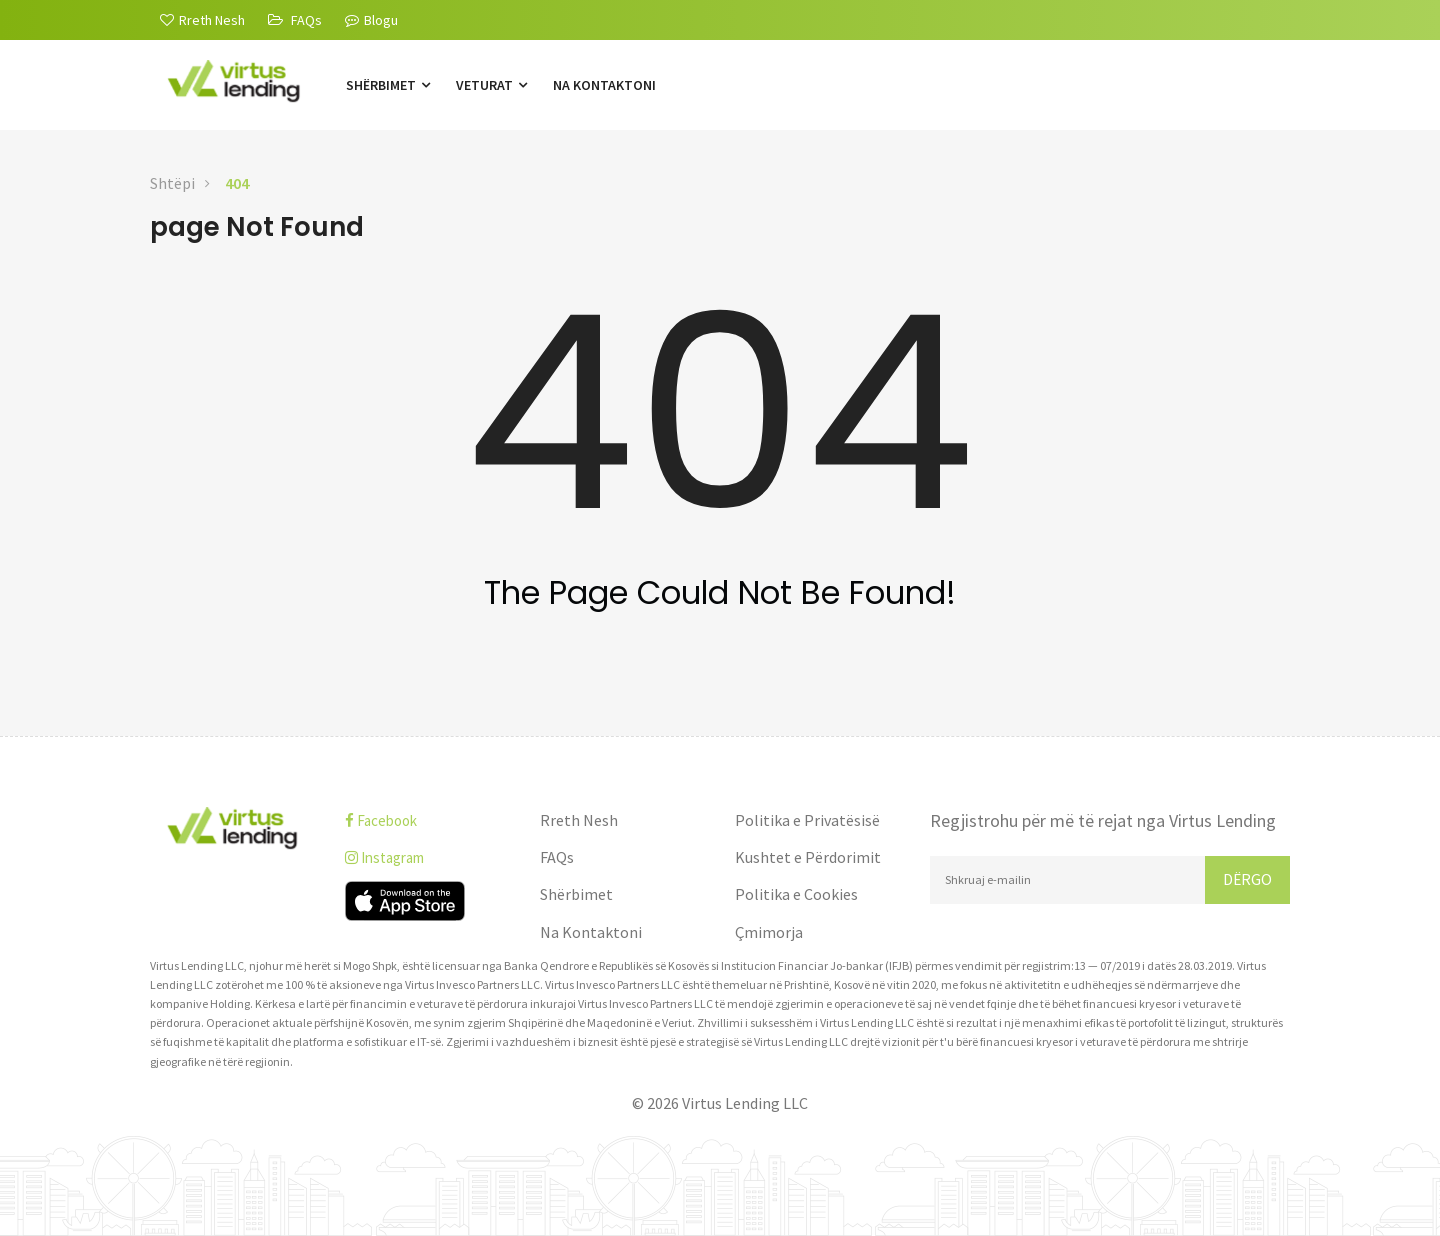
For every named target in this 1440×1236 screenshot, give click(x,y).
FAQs (557, 857)
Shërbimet (388, 85)
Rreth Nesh (579, 820)
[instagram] (427, 857)
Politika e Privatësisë (807, 820)
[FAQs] (295, 20)
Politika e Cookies (796, 894)
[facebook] (427, 820)
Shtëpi (172, 183)
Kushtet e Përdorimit (808, 857)
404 (237, 183)
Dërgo (1247, 879)
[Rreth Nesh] (202, 20)
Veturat (491, 85)
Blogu (371, 20)
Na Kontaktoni (604, 85)
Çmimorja (769, 932)
